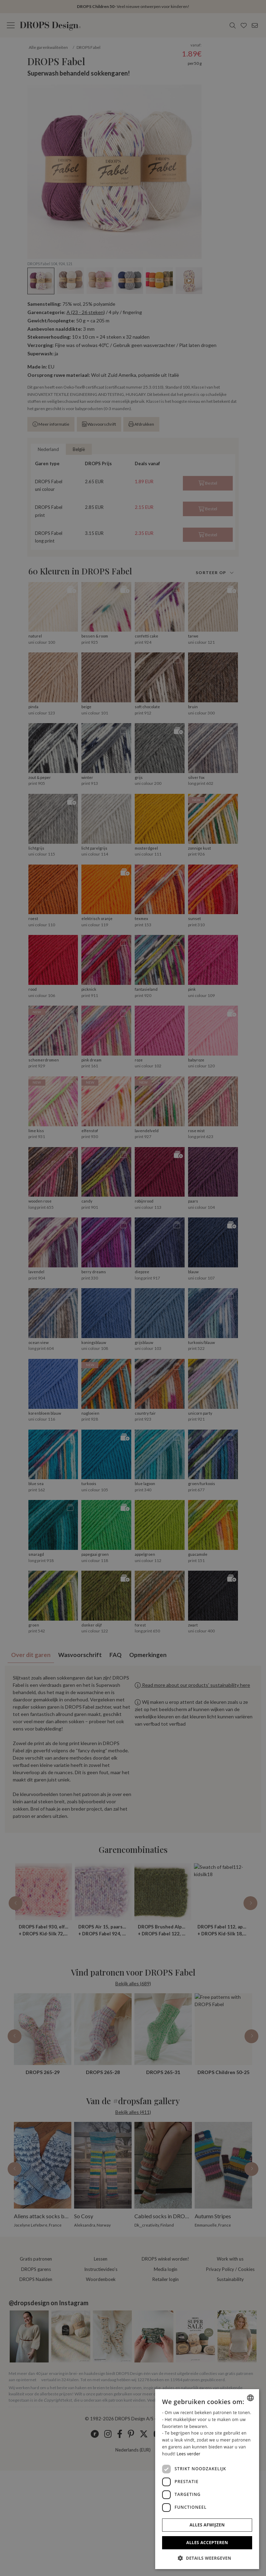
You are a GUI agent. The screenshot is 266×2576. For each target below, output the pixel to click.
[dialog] (207, 2479)
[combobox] (250, 2397)
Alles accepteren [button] (207, 2542)
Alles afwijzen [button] (207, 2525)
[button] (207, 2558)
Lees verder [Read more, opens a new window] (189, 2454)
